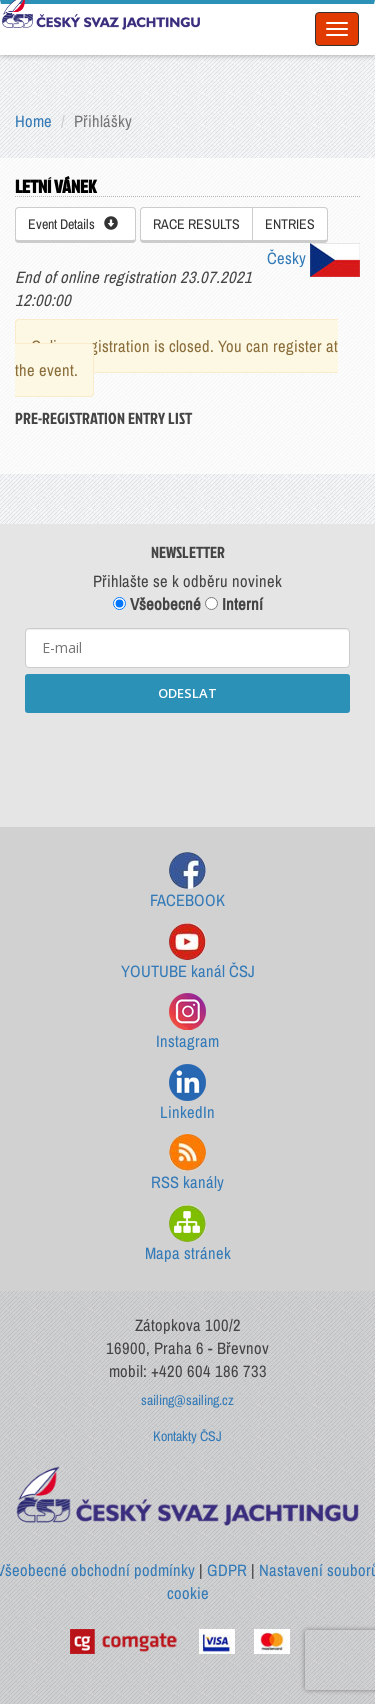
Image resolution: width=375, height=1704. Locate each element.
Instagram (187, 1022)
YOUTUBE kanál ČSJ (188, 952)
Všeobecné (157, 604)
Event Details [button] (73, 224)
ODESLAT (187, 693)
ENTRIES (290, 224)
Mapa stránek (188, 1234)
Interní (234, 604)
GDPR (227, 1570)
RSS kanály (187, 1163)
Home (33, 121)
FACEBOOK (187, 881)
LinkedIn (187, 1093)
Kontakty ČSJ (187, 1436)
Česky (313, 258)
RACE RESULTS (196, 224)
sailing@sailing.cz (187, 1400)
